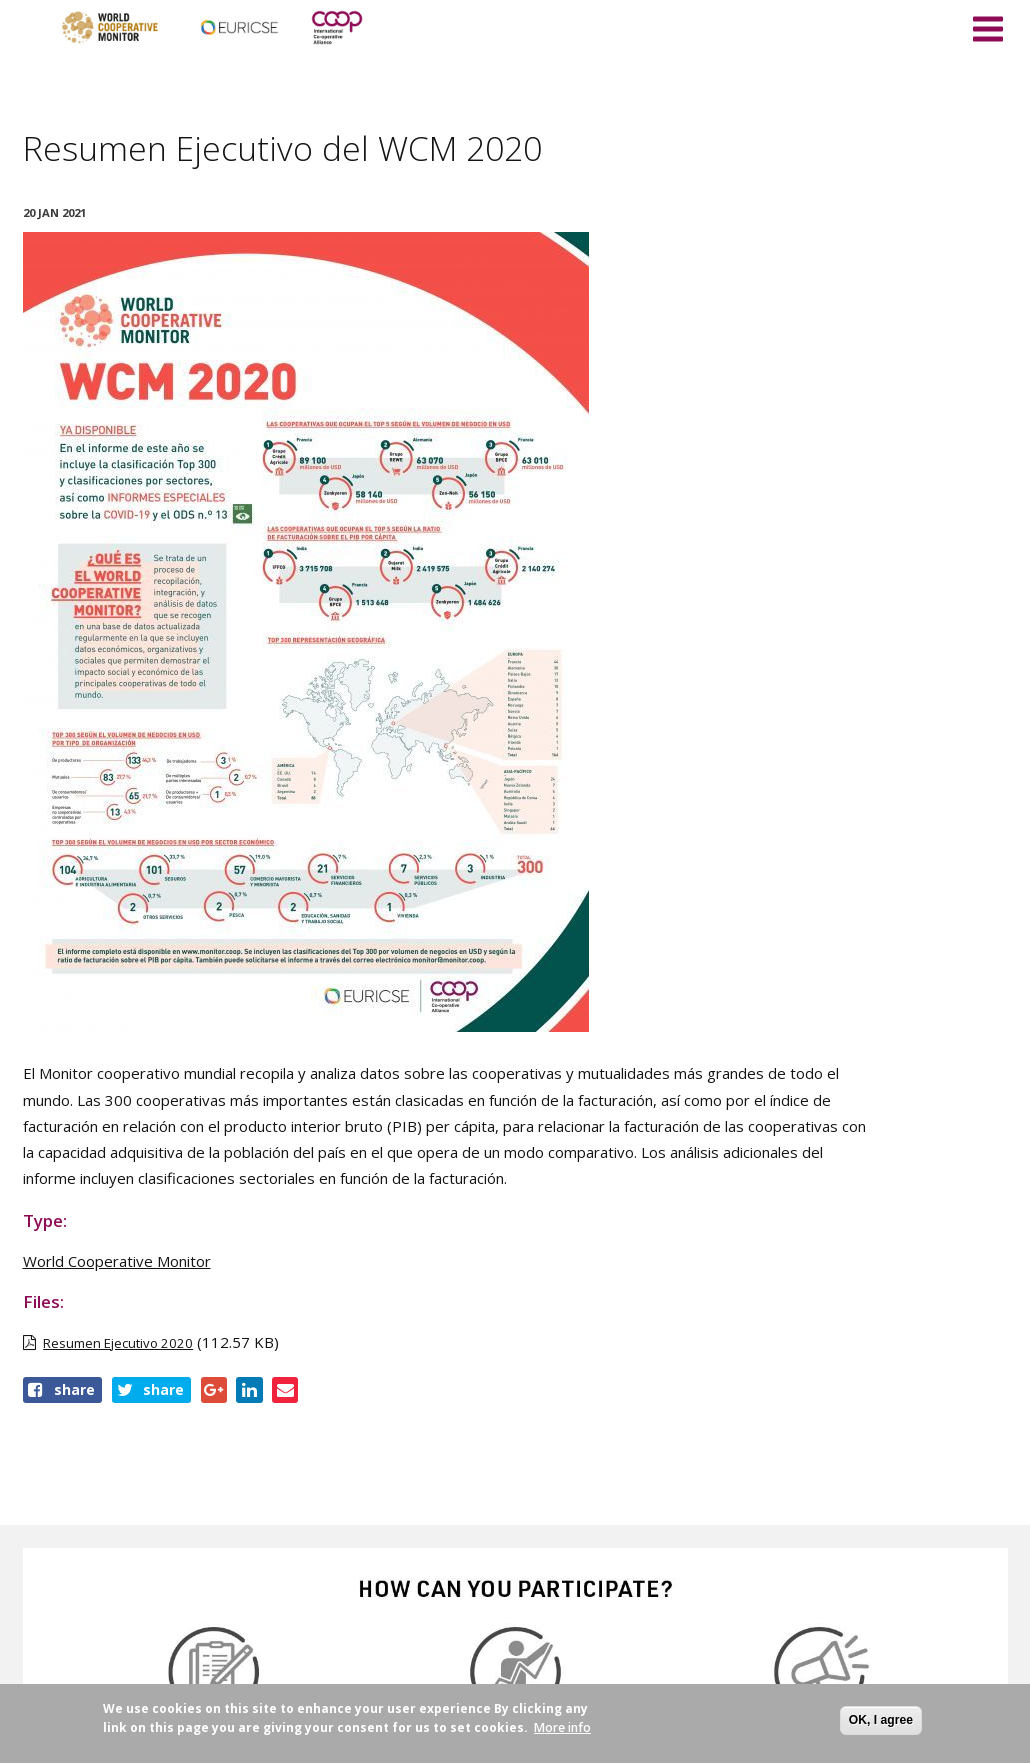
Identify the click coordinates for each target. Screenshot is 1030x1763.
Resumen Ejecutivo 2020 (118, 1343)
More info (562, 1727)
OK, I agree (881, 1720)
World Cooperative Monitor (117, 1261)
